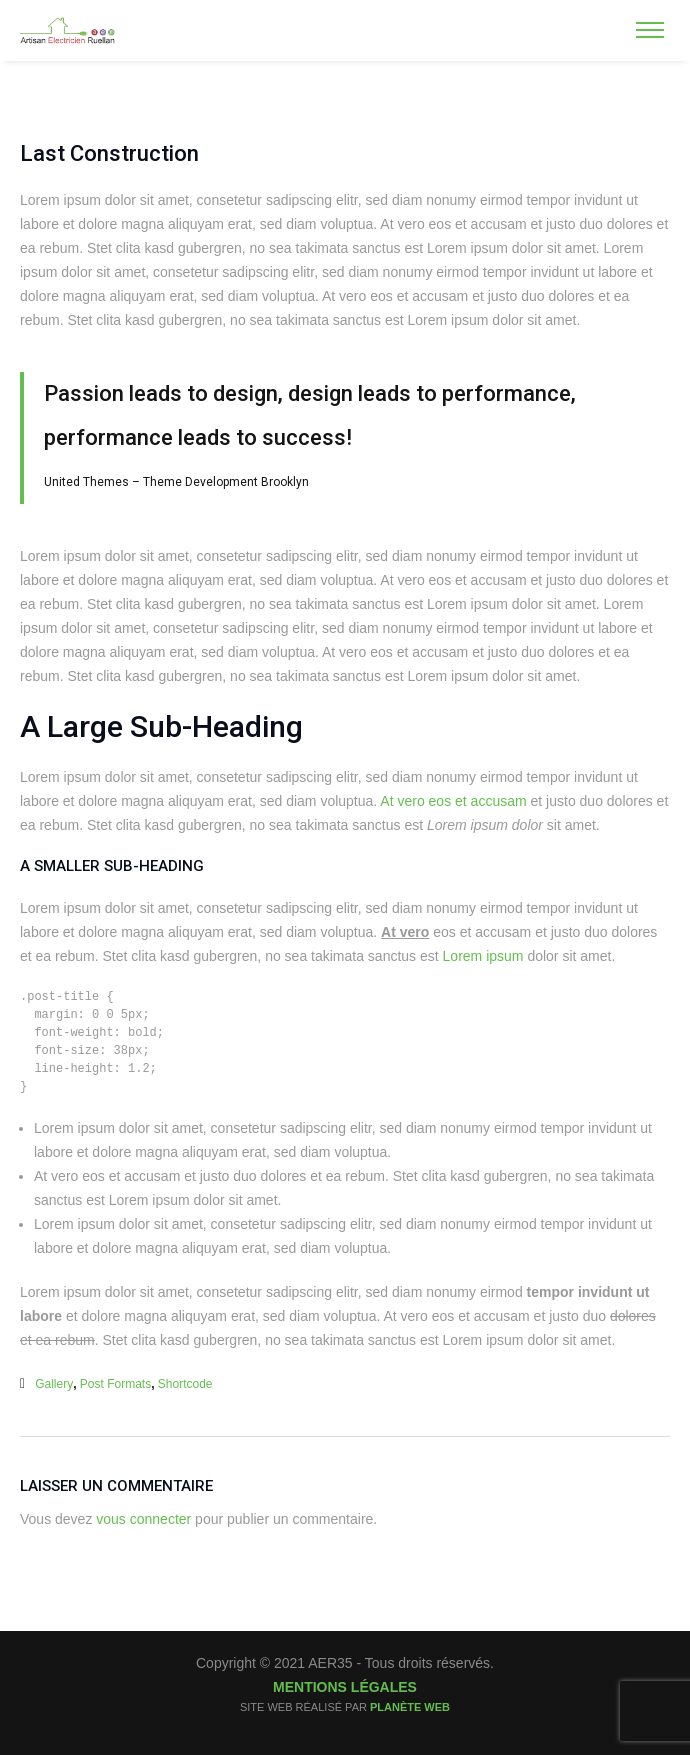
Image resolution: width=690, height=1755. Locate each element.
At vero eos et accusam (453, 801)
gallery (54, 1384)
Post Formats (115, 1384)
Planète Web (410, 1707)
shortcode (185, 1384)
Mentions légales (345, 1687)
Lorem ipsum (483, 956)
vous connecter (143, 1519)
